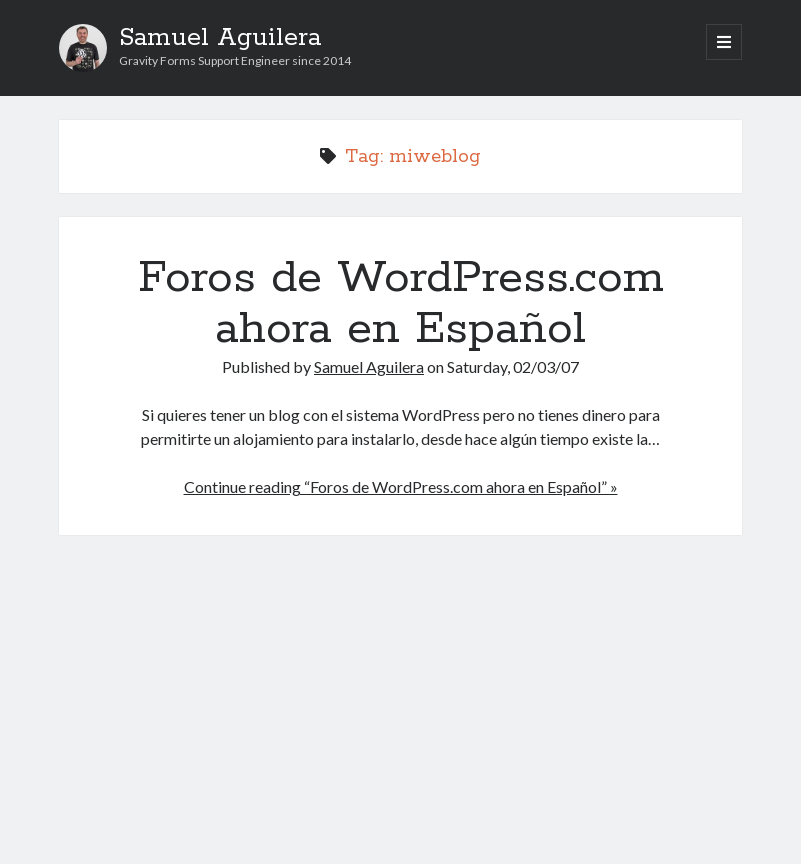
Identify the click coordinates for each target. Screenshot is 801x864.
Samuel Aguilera (220, 38)
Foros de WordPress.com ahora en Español (401, 303)
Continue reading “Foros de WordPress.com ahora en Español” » (401, 486)
